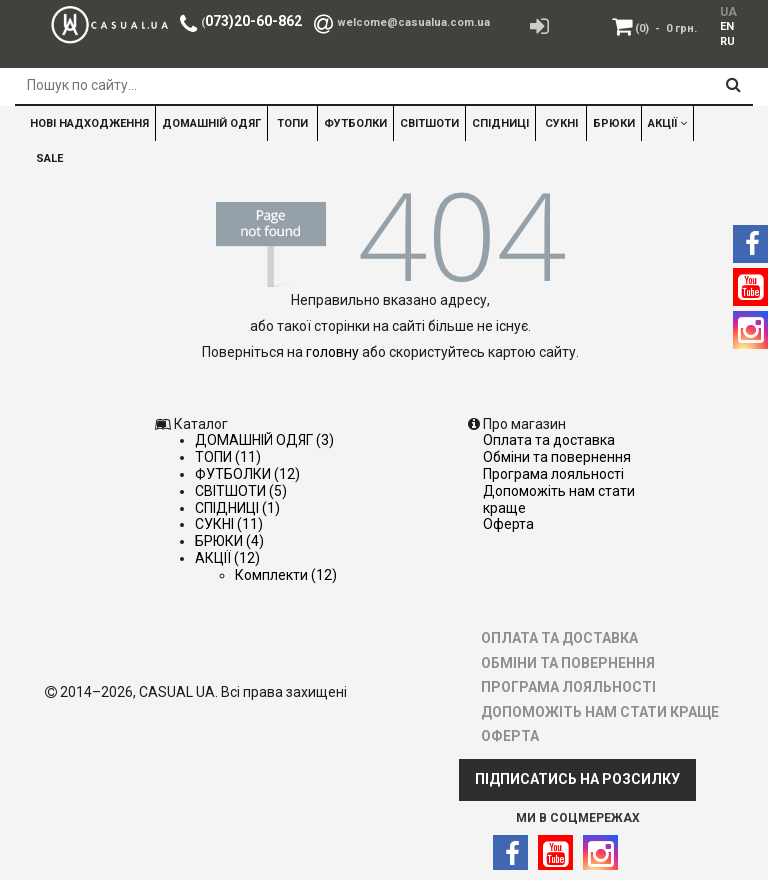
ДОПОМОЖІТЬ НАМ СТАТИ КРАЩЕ (600, 712)
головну (332, 352)
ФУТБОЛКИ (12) (247, 474)
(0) (666, 28)
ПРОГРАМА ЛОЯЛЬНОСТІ (553, 474)
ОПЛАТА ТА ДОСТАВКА (549, 440)
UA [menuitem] (726, 12)
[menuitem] (724, 26)
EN (727, 26)
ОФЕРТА (508, 524)
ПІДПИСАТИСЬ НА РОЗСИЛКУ (577, 779)
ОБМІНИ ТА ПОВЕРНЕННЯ (557, 457)
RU (727, 41)
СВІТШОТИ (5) (241, 491)
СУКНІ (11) (229, 524)
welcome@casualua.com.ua (413, 22)
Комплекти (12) (286, 575)
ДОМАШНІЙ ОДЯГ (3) (264, 440)
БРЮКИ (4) (229, 541)
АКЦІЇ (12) (227, 558)
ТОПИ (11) (228, 457)
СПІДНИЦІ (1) (237, 508)
